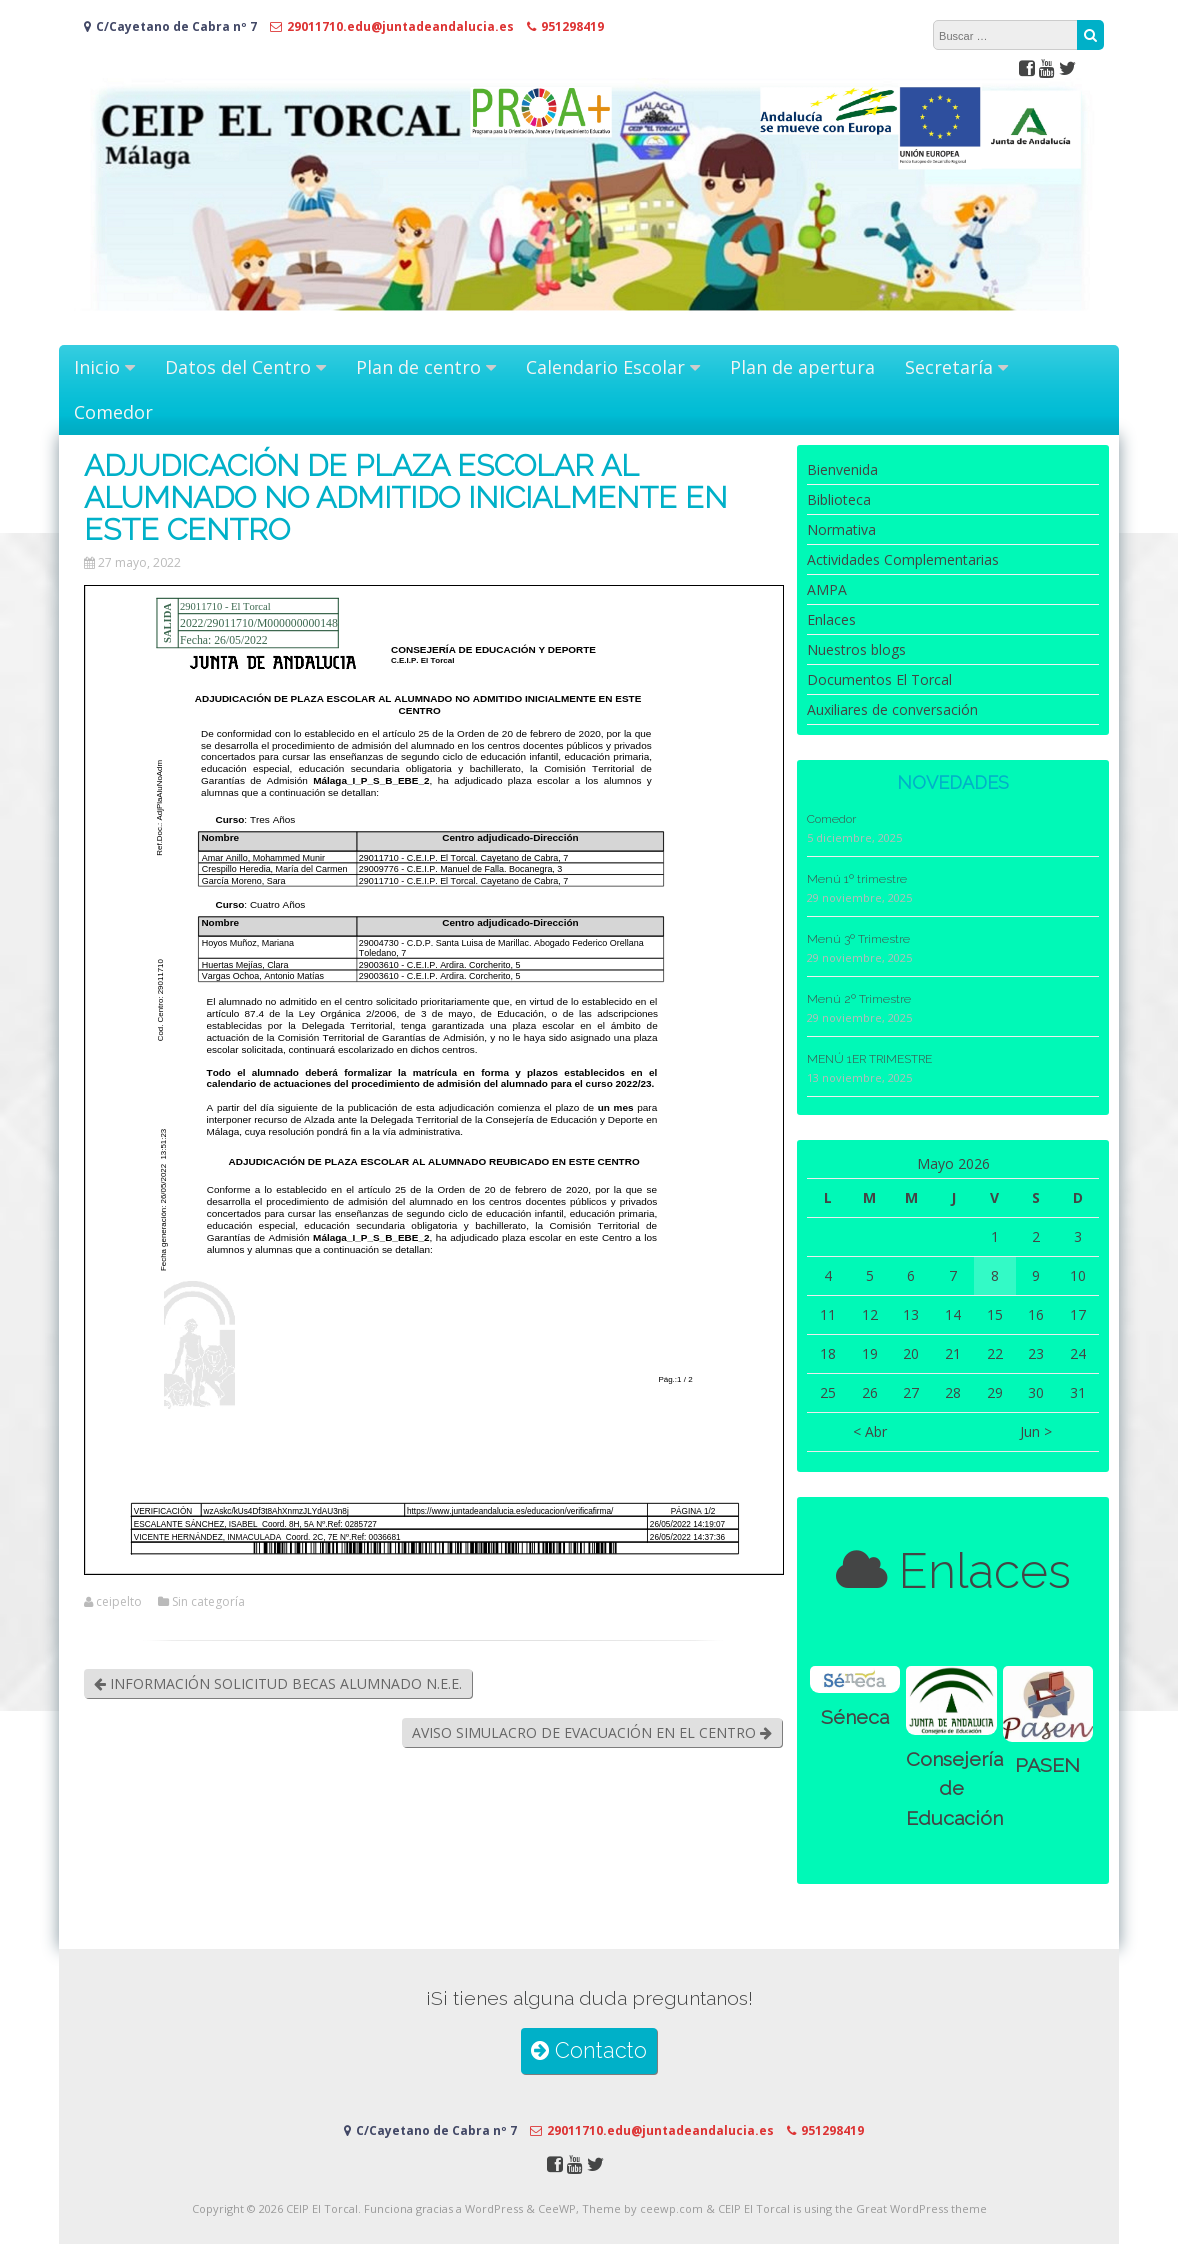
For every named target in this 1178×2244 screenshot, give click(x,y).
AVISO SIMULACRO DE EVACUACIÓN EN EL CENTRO (592, 1732)
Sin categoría (208, 1602)
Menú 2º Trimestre (859, 999)
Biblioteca (839, 499)
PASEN (1047, 1765)
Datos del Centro (238, 367)
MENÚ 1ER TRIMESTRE (869, 1059)
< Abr (870, 1431)
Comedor (113, 412)
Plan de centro (418, 367)
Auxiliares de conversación (892, 709)
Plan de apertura (802, 367)
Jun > (1036, 1431)
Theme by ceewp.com (642, 2208)
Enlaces (831, 619)
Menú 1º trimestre (857, 879)
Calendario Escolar (605, 367)
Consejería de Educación (954, 1789)
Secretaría (949, 367)
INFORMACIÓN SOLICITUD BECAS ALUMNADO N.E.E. (278, 1683)
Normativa (841, 529)
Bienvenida (842, 469)
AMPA (827, 589)
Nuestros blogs (856, 649)
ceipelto (119, 1602)
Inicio (97, 367)
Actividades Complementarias (903, 559)
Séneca (855, 1717)
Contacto (589, 2050)
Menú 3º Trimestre (858, 939)
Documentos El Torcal (879, 679)
